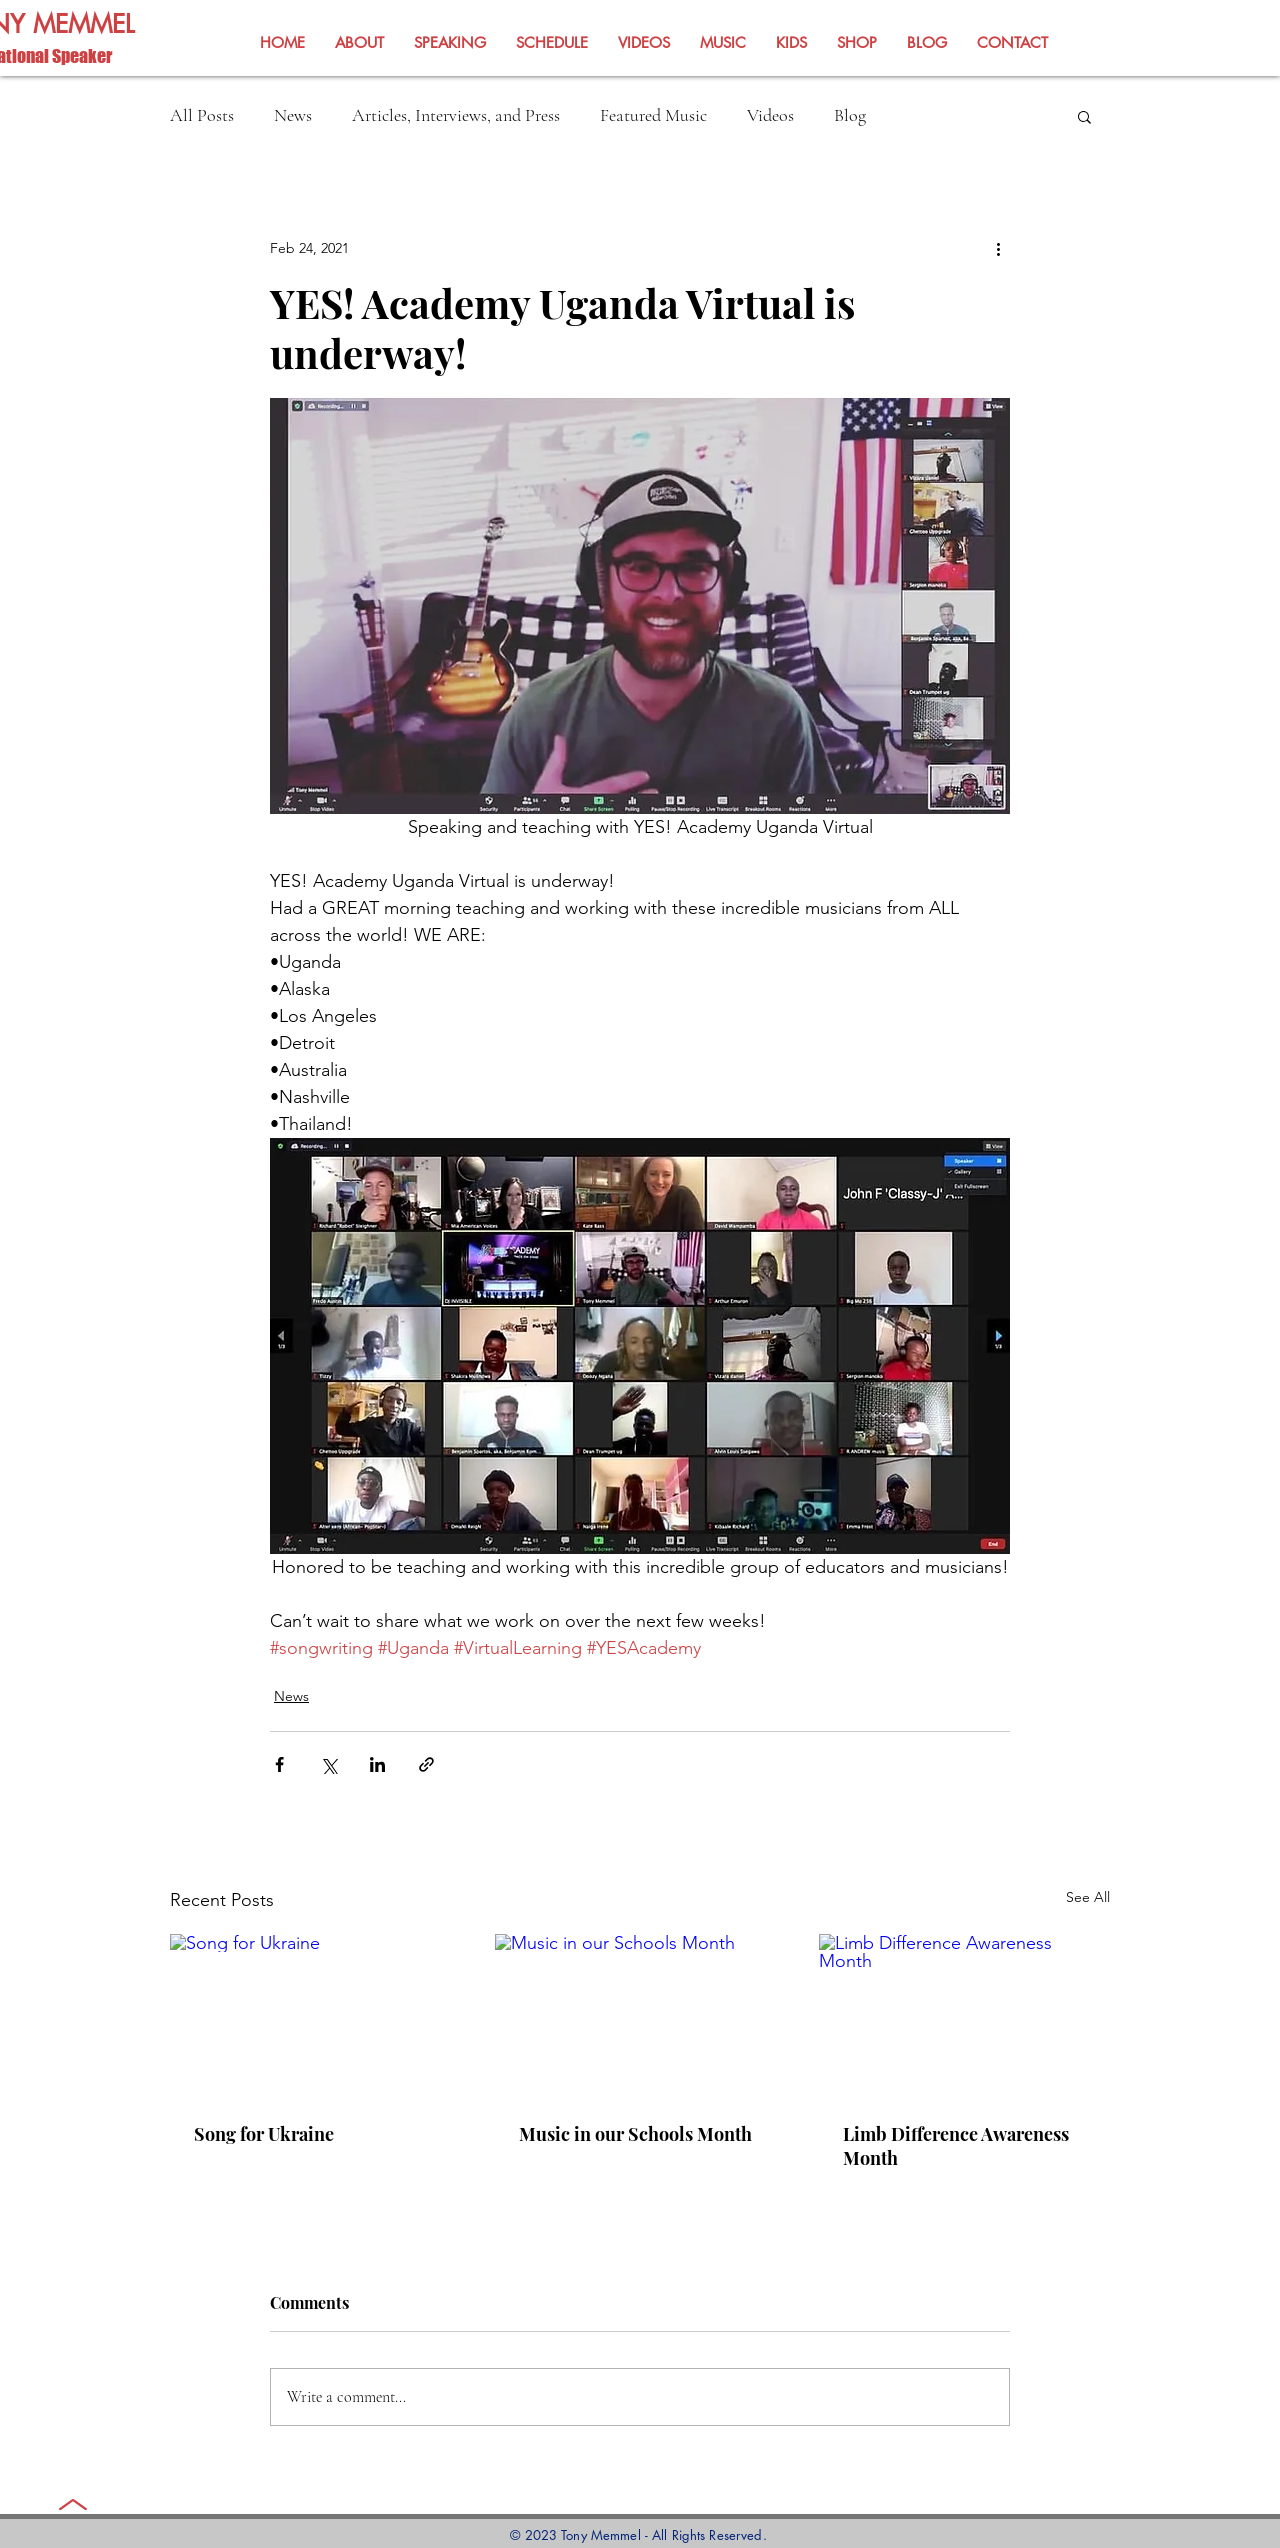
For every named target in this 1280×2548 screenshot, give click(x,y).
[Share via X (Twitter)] (328, 1764)
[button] (1084, 116)
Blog (850, 115)
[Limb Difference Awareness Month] (964, 2015)
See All (1088, 1897)
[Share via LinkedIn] (377, 1764)
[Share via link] (426, 1764)
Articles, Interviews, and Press (456, 115)
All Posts (202, 115)
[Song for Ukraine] (315, 2015)
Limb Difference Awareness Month (956, 2146)
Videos (770, 115)
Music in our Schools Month (635, 2134)
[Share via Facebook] (279, 1764)
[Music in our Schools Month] (640, 2016)
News (293, 115)
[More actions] (998, 248)
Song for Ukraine (264, 2134)
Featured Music (653, 115)
